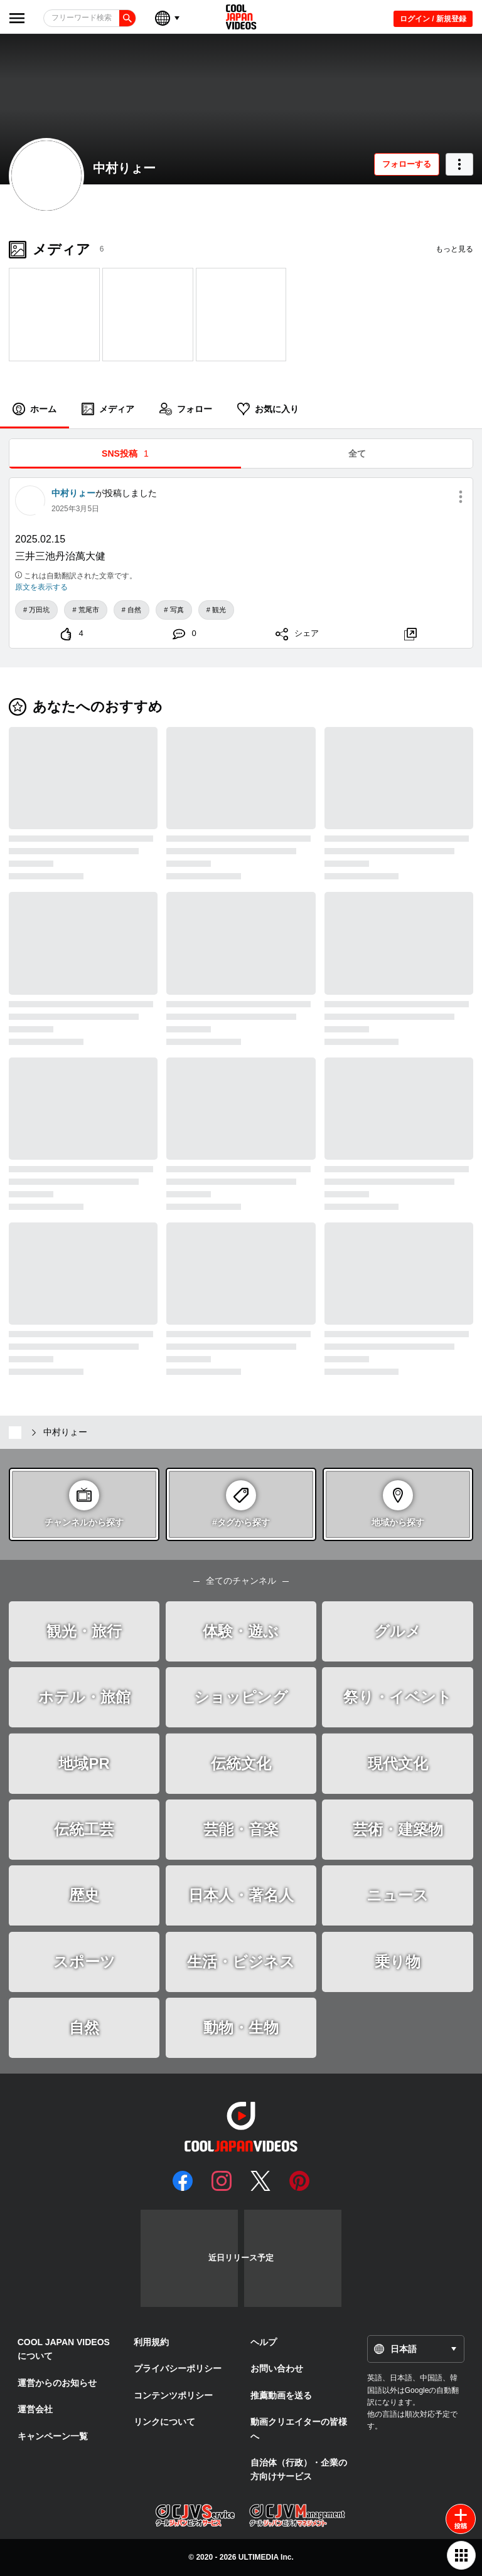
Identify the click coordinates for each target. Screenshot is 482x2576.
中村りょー (124, 168)
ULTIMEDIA (258, 2557)
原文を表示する (41, 587)
